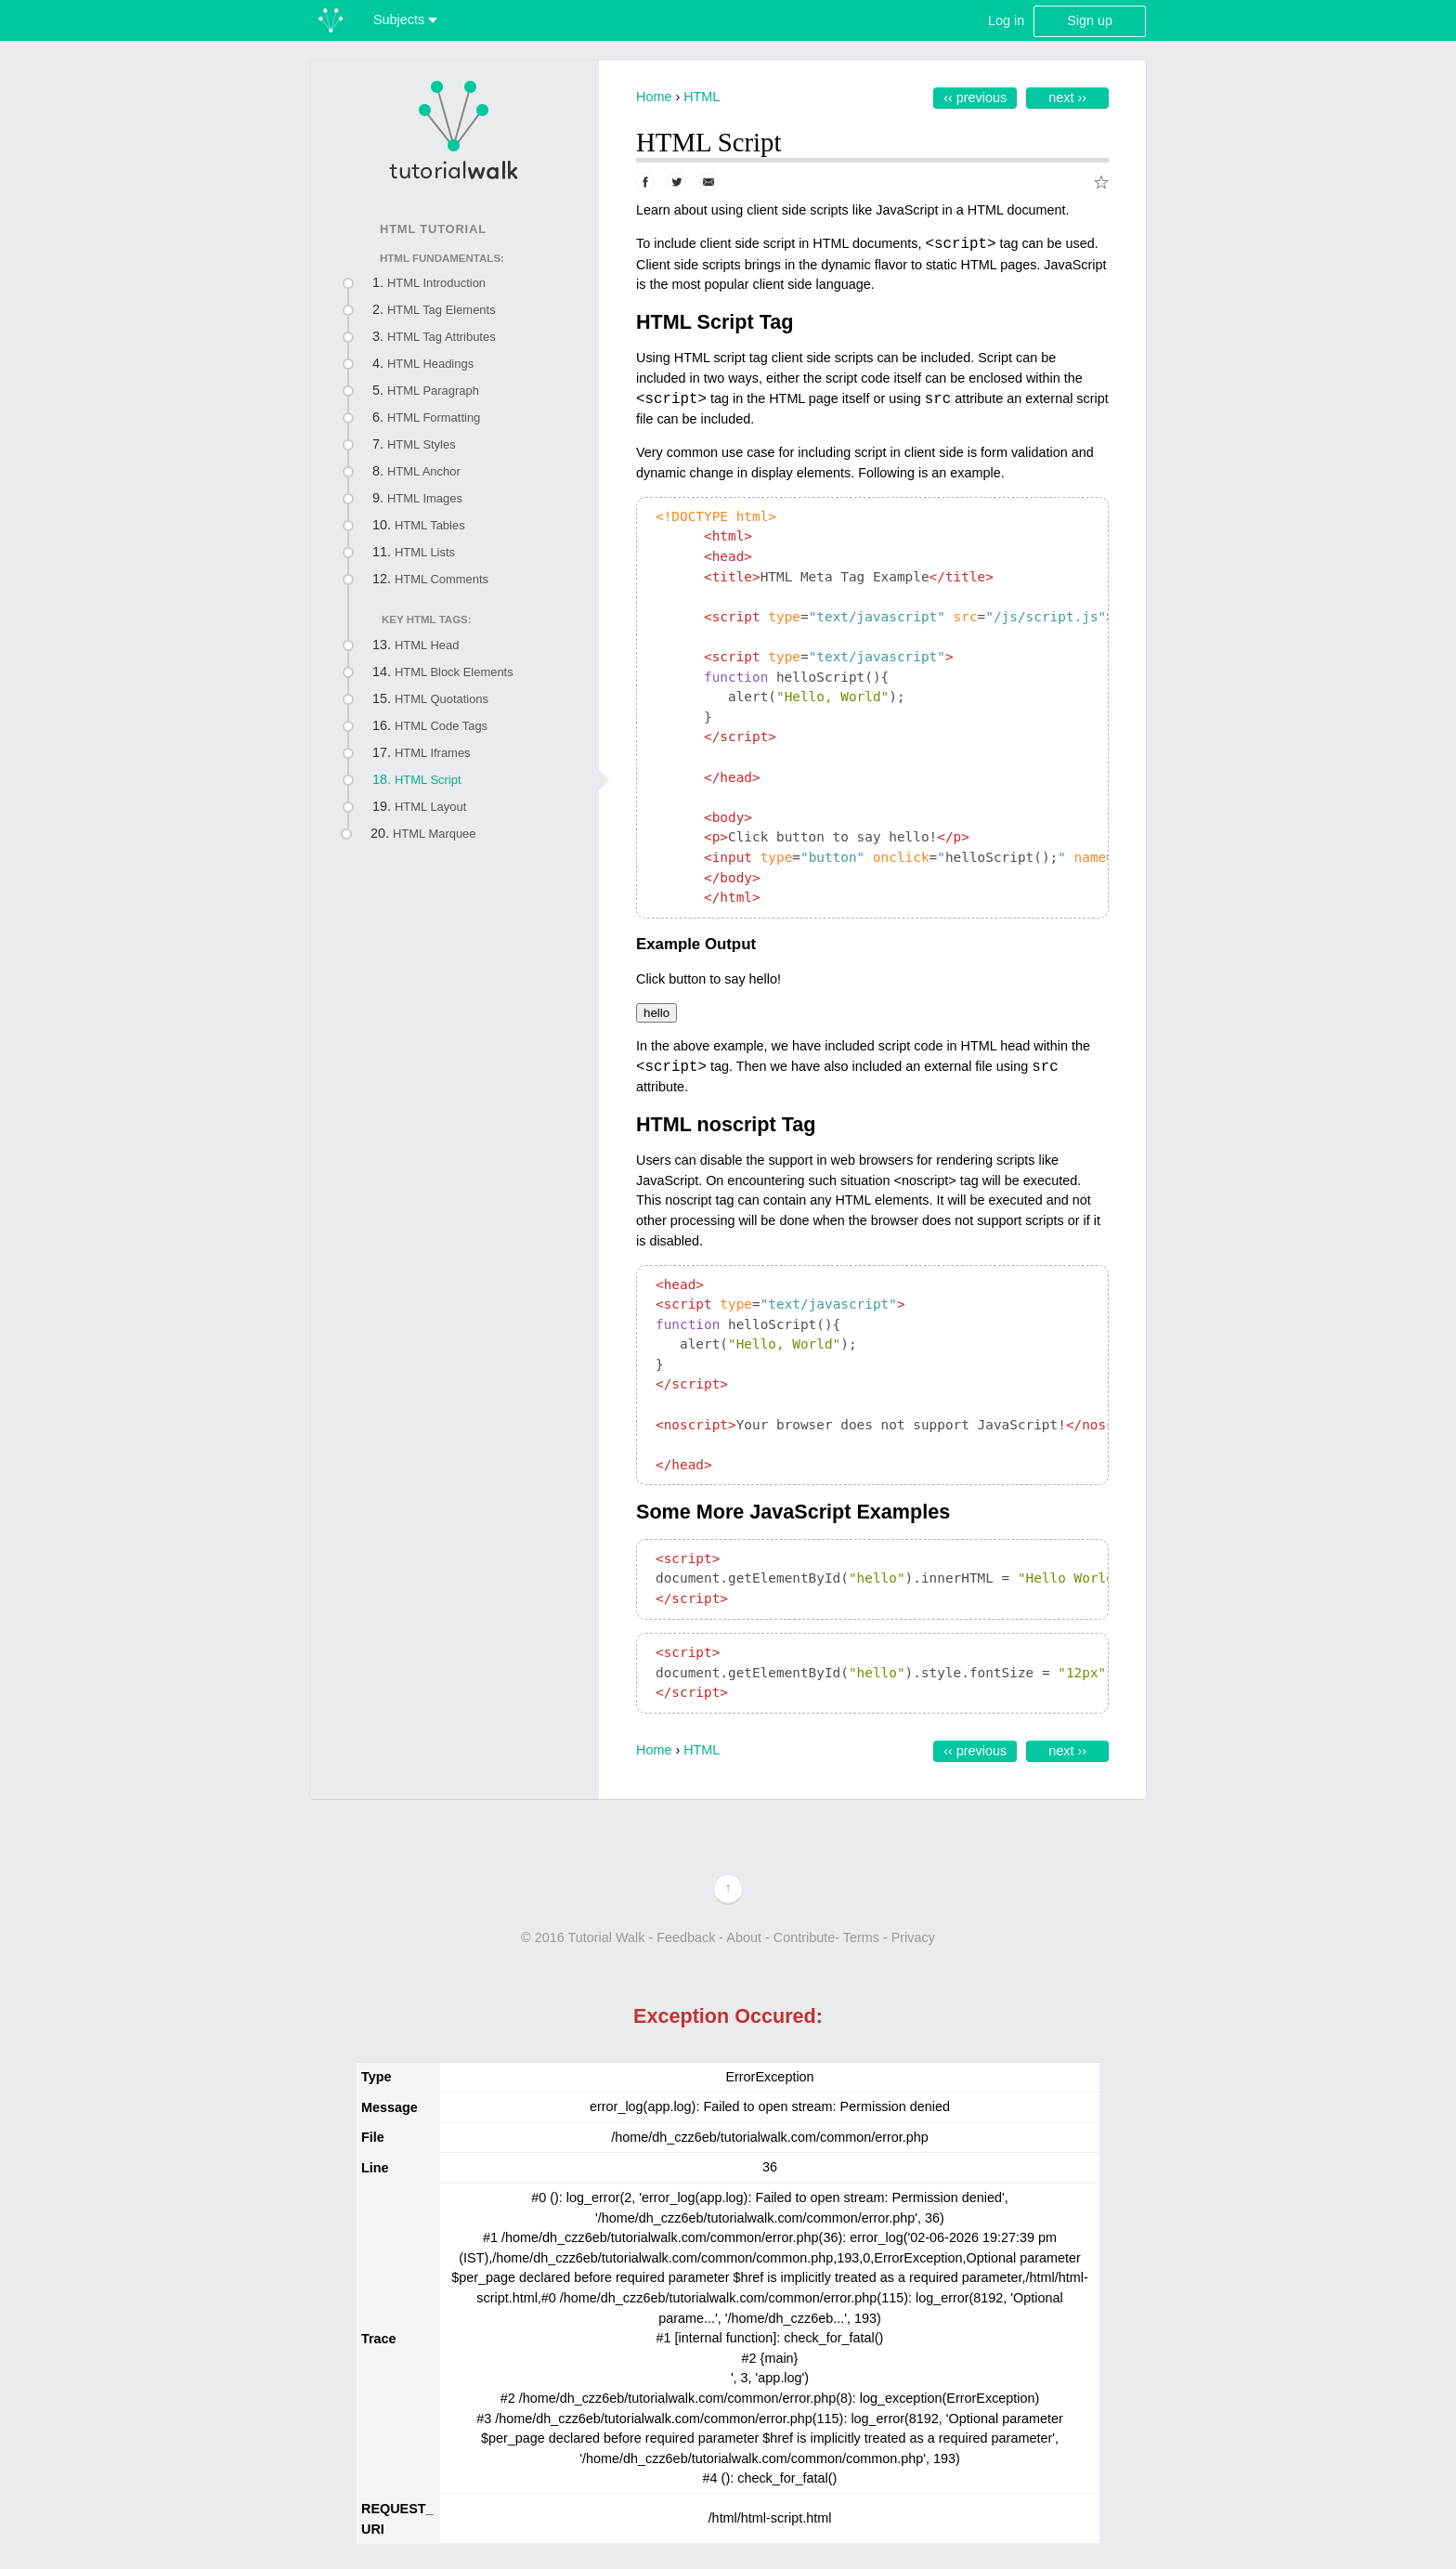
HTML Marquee (434, 834)
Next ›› (1067, 97)
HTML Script (428, 780)
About (743, 1937)
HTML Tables (430, 525)
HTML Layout (430, 807)
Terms (861, 1937)
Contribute (804, 1937)
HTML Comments (441, 579)
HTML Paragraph (433, 391)
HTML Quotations (441, 699)
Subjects (405, 19)
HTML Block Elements (454, 672)
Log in (1006, 20)
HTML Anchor (424, 471)
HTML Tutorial (433, 229)
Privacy (913, 1937)
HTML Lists (425, 552)
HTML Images (424, 498)
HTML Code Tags (441, 726)
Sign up (1089, 20)
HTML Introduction (436, 283)
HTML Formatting (433, 417)
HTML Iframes (433, 753)
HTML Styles (421, 444)
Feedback (685, 1937)
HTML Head (427, 645)
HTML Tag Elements (441, 310)
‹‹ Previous (975, 97)
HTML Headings (430, 364)
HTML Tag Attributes (441, 337)
